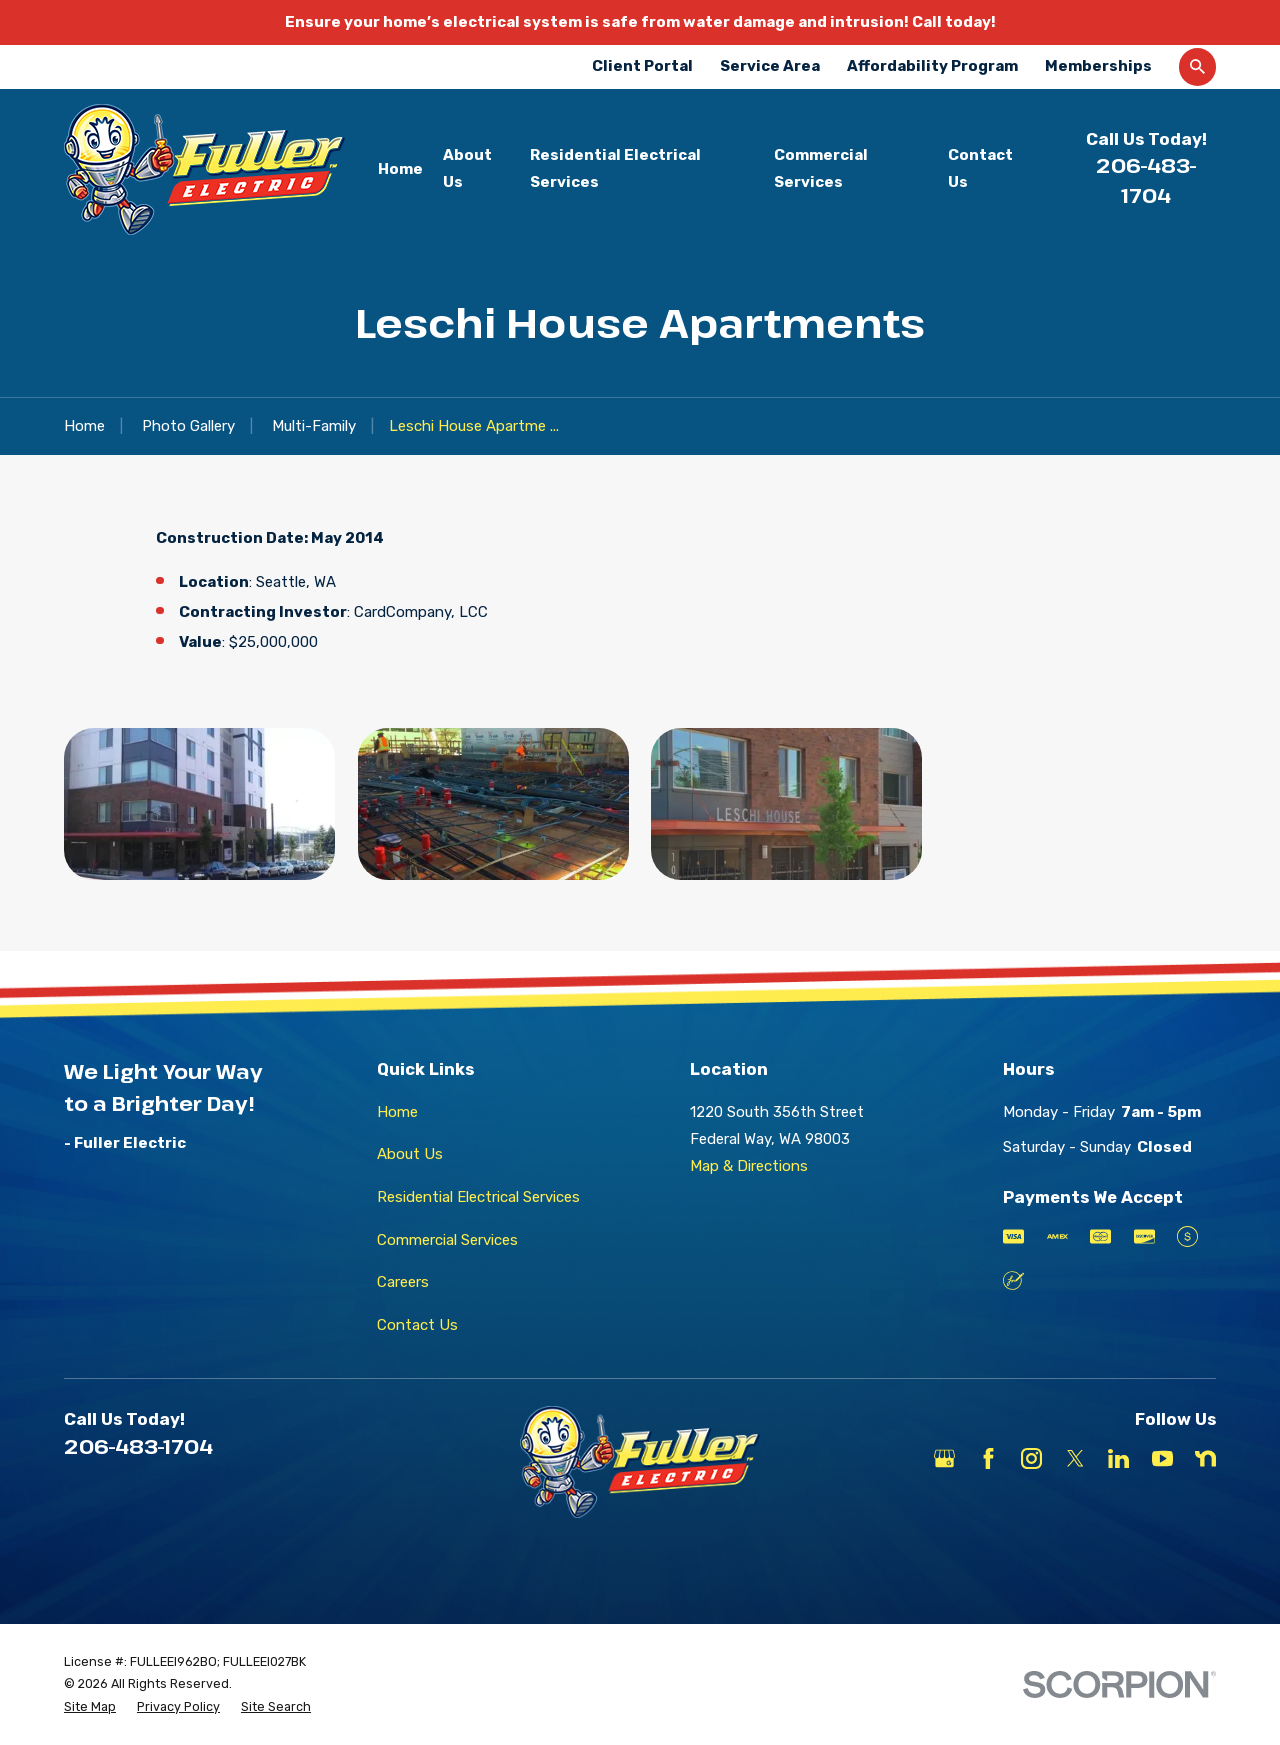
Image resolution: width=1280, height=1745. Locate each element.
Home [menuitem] (400, 169)
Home (397, 1112)
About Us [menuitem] (467, 168)
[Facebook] (988, 1458)
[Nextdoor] (1205, 1458)
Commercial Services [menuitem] (821, 168)
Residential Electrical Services (478, 1197)
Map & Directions (749, 1166)
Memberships (1098, 66)
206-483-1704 (138, 1446)
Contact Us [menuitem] (980, 168)
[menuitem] (90, 1707)
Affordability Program (932, 66)
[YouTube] (1162, 1458)
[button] (199, 804)
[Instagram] (1031, 1458)
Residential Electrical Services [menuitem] (615, 168)
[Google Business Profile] (944, 1458)
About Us (410, 1154)
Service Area (770, 66)
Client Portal (642, 66)
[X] (1075, 1458)
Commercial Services (447, 1240)
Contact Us (417, 1325)
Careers (403, 1282)
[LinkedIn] (1118, 1458)
